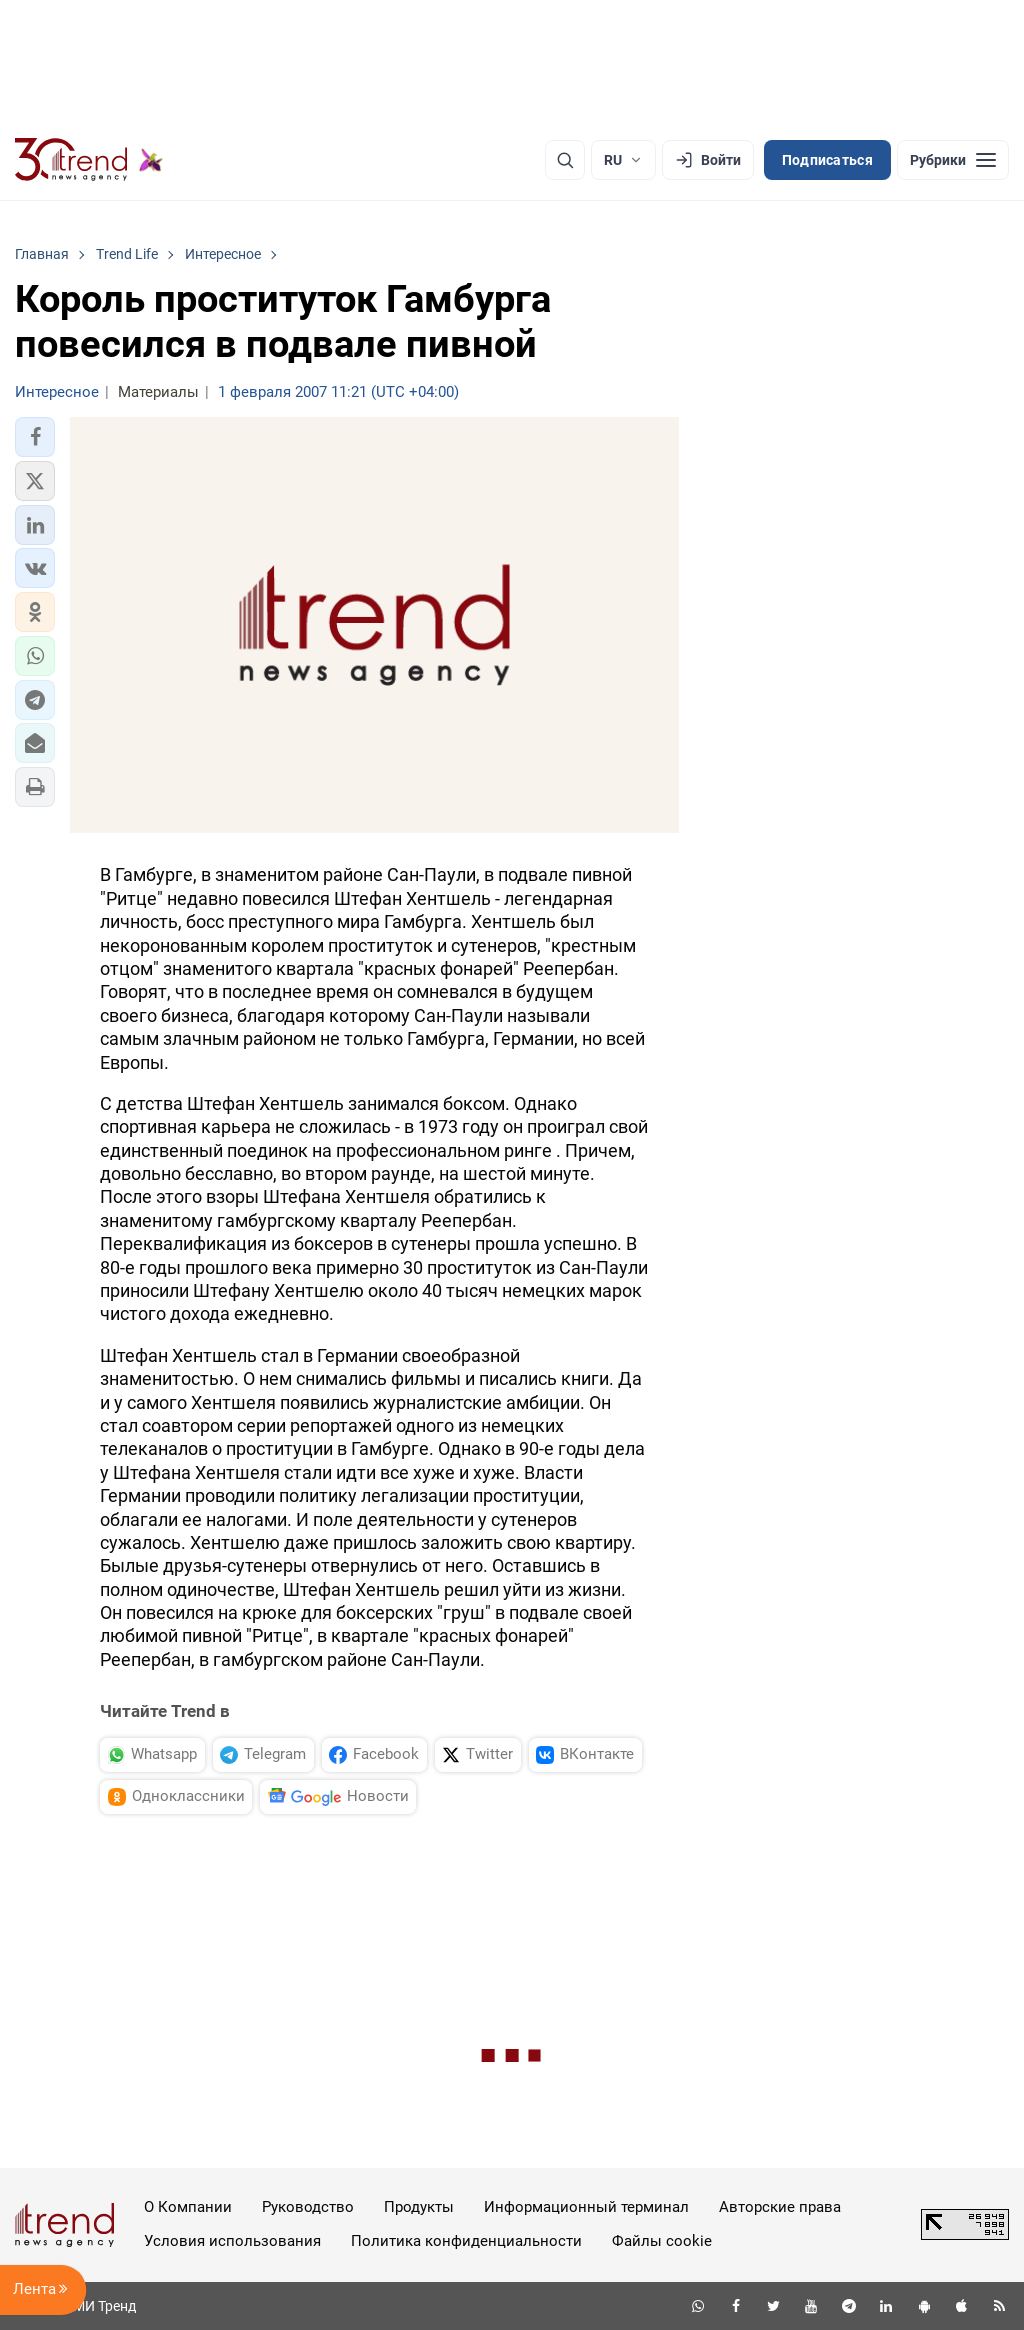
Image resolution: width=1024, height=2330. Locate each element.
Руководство (308, 2207)
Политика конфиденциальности (466, 2241)
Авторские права (780, 2207)
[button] (35, 437)
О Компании (188, 2207)
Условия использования (232, 2241)
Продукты (419, 2207)
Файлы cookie (662, 2241)
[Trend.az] (89, 160)
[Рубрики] (953, 160)
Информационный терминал (586, 2207)
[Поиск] (565, 160)
